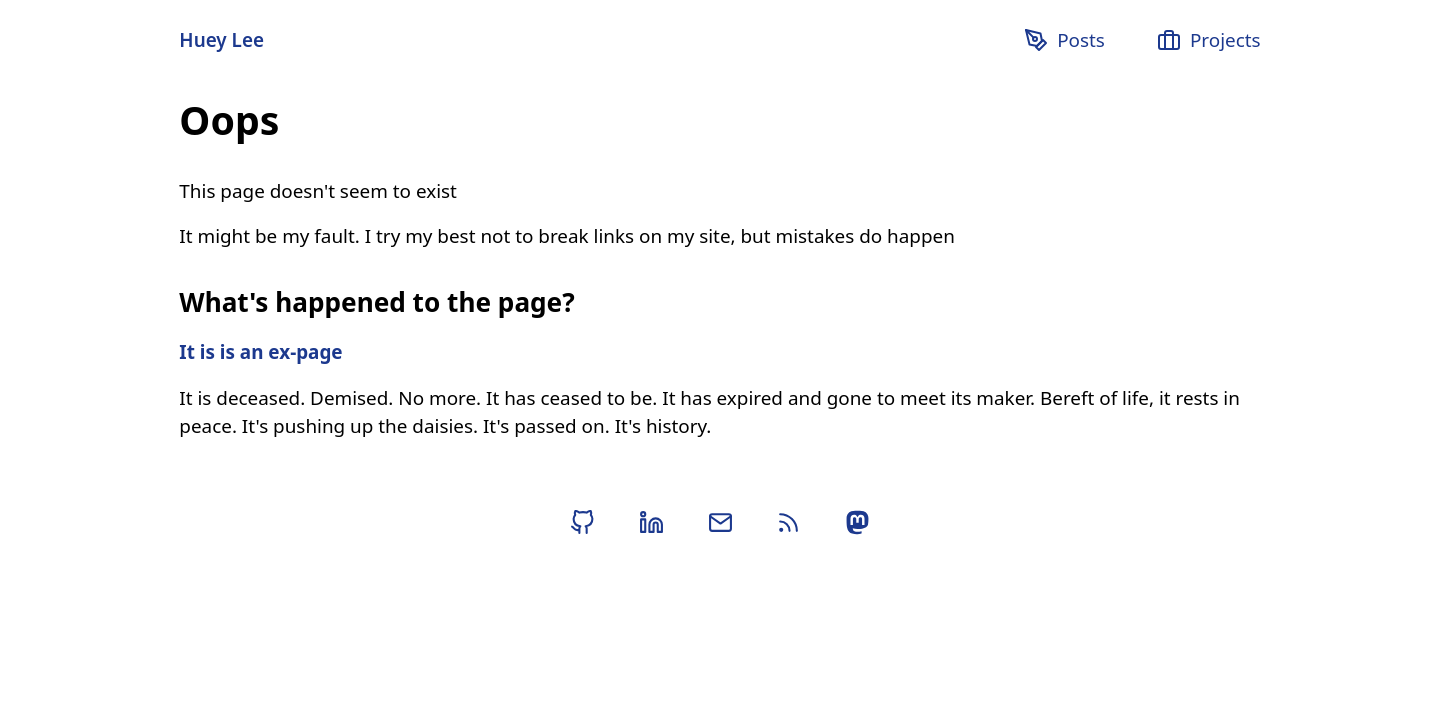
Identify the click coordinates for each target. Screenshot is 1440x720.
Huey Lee (221, 40)
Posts (1064, 40)
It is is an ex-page (260, 352)
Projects (1208, 40)
